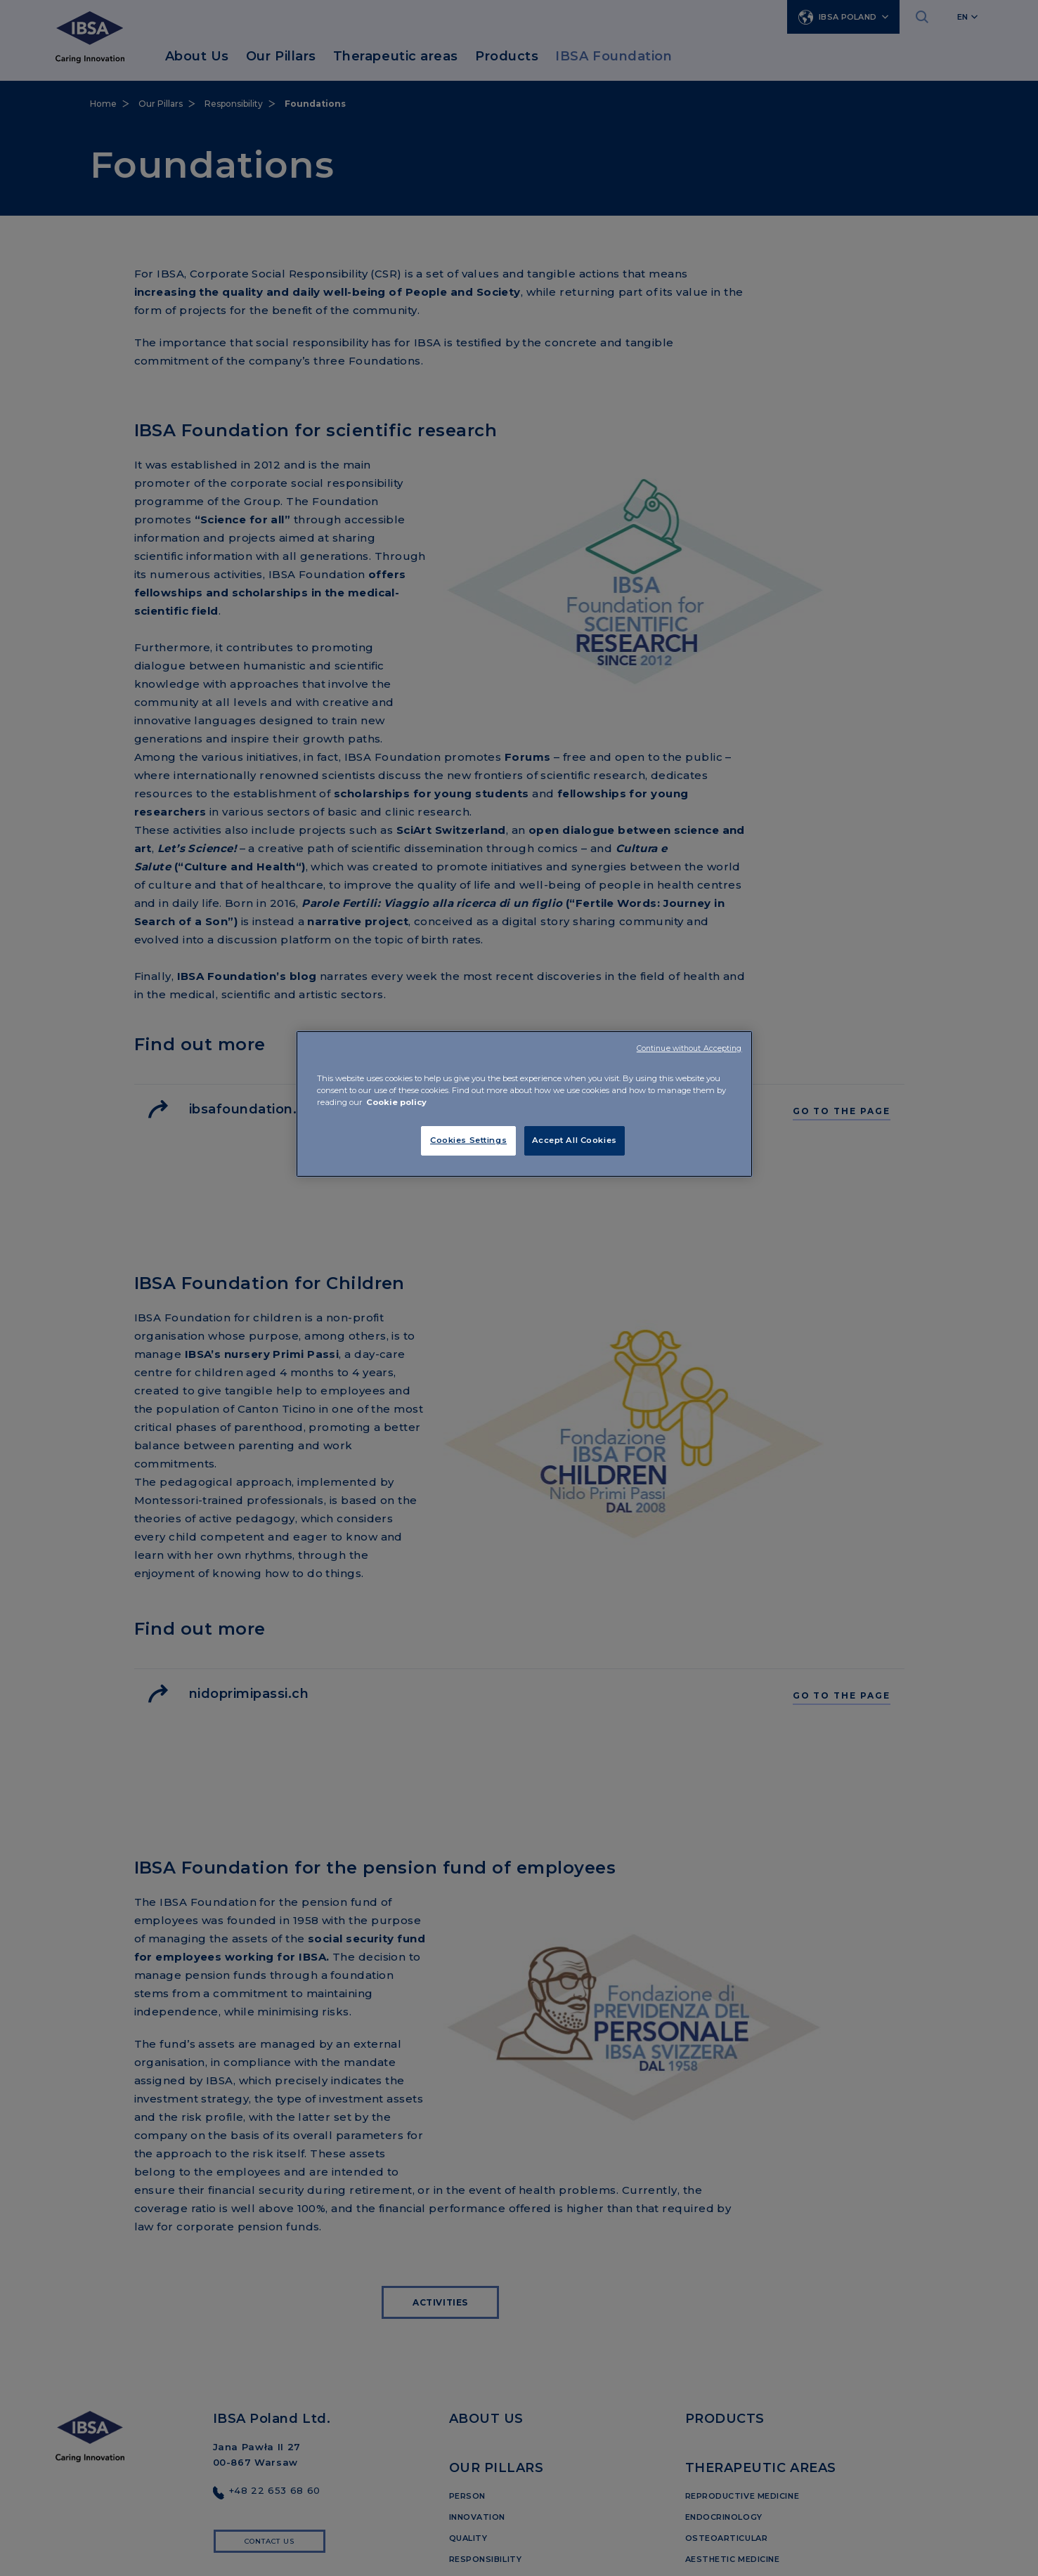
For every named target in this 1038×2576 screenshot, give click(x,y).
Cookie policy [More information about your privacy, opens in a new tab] (396, 1102)
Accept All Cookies (574, 1140)
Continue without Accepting (689, 1048)
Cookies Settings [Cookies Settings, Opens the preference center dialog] (468, 1140)
